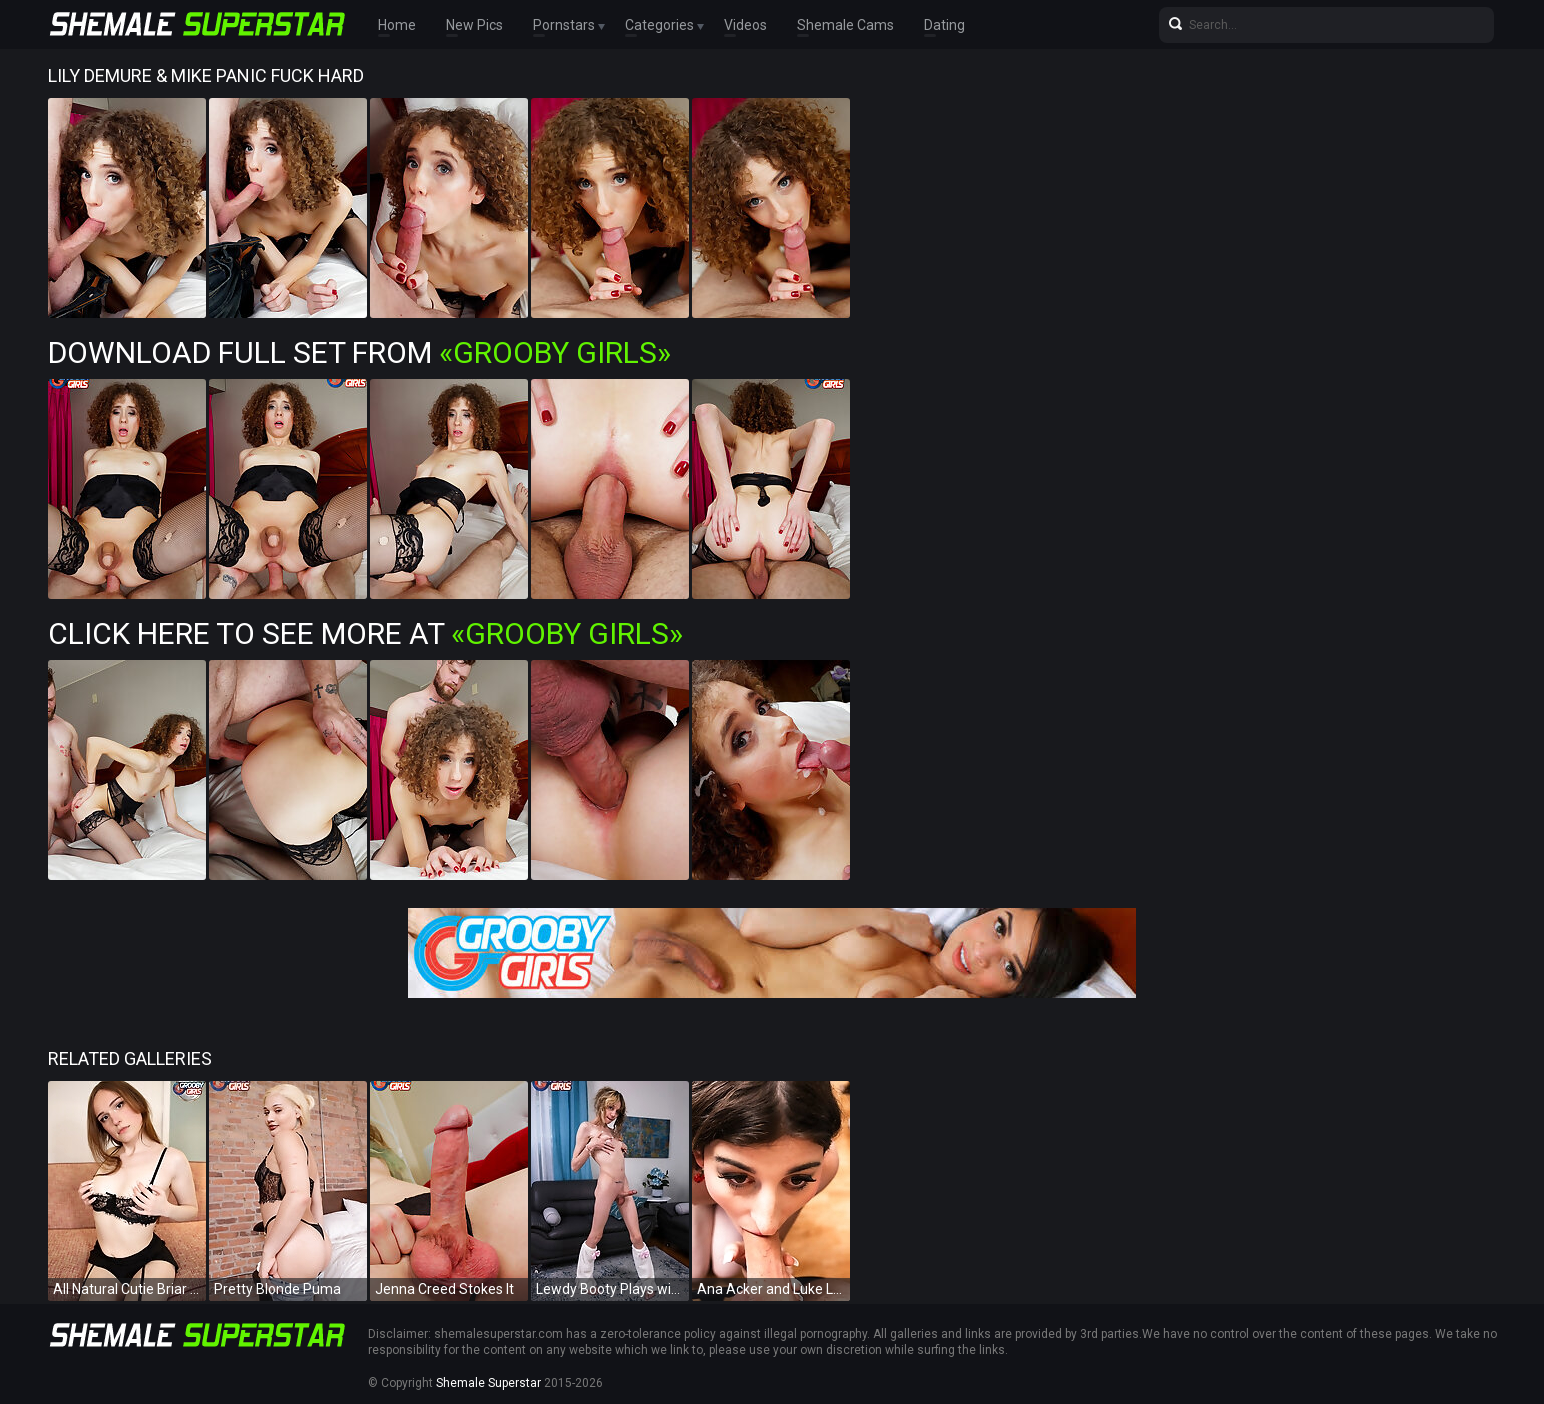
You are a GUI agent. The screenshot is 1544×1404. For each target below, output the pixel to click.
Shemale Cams (845, 25)
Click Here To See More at (365, 633)
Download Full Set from (359, 352)
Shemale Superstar (488, 1383)
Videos (745, 25)
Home (397, 25)
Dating (944, 25)
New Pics (474, 25)
